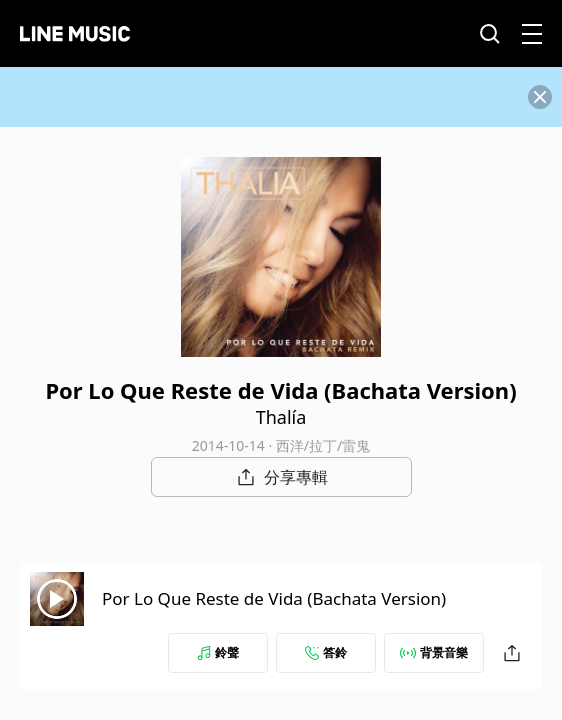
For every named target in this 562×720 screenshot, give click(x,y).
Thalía (281, 417)
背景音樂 (434, 652)
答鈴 (326, 652)
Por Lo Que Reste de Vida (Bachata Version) (274, 598)
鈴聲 (218, 652)
